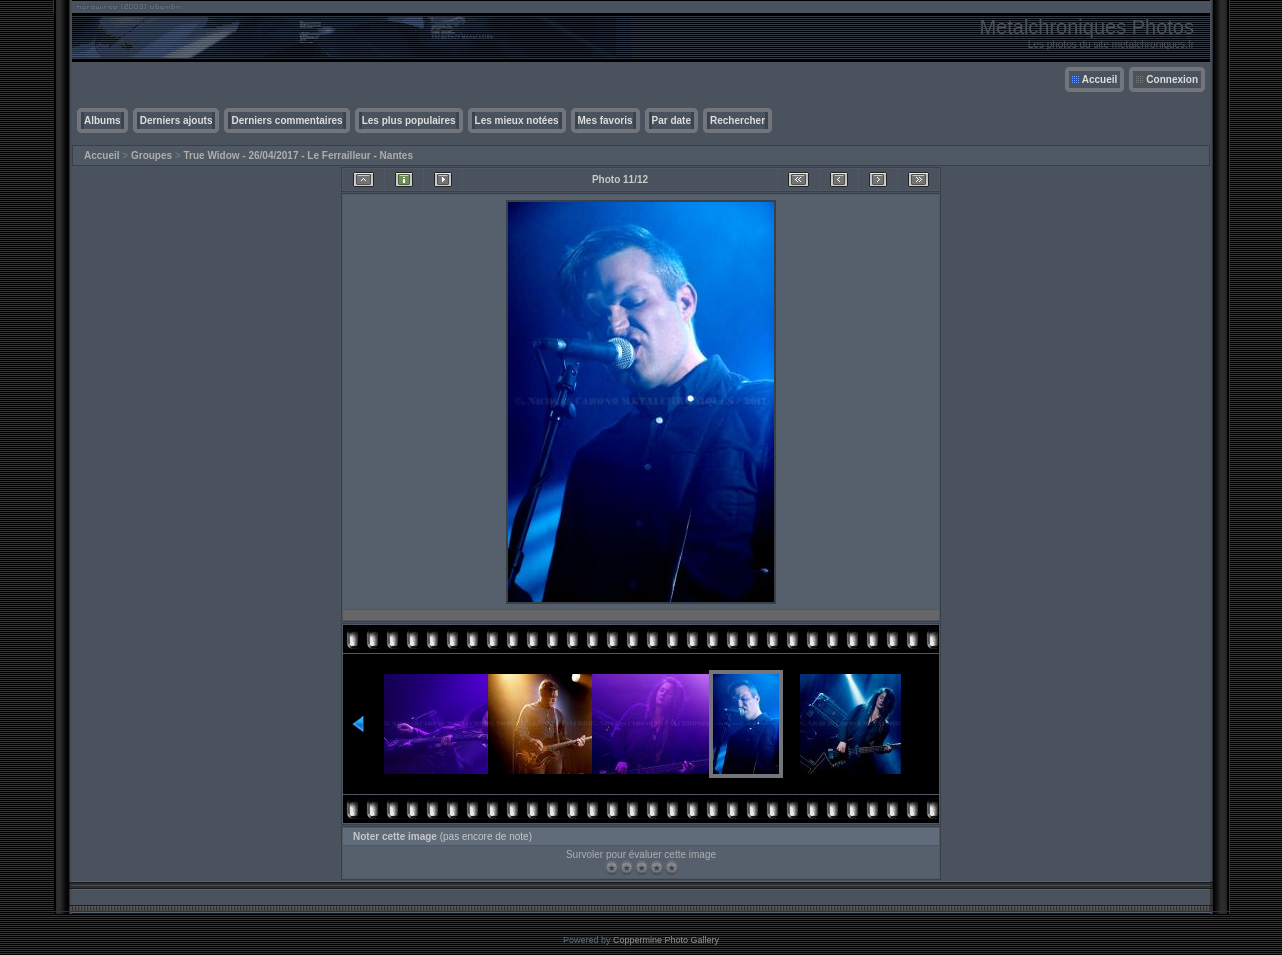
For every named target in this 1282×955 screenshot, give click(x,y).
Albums (102, 120)
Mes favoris (605, 120)
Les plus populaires (409, 120)
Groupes (151, 155)
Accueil (1100, 79)
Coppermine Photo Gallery (666, 940)
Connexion (1172, 79)
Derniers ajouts (176, 120)
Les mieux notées (517, 120)
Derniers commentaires (286, 120)
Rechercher (737, 120)
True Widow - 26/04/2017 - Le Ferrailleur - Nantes (298, 155)
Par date (671, 120)
